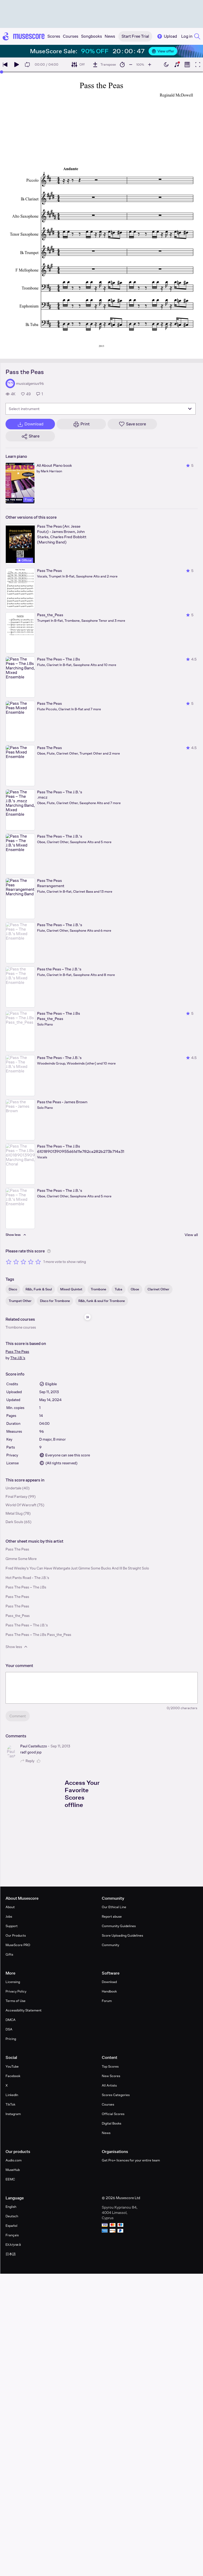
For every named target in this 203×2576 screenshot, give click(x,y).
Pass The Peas (17, 1351)
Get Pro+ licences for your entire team (131, 2160)
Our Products (16, 1935)
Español (11, 2226)
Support (12, 1926)
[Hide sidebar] (87, 1317)
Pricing (11, 2039)
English (11, 2207)
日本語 (11, 2254)
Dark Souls (14, 1522)
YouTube (12, 2066)
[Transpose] (104, 64)
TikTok (10, 2104)
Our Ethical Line (114, 1907)
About (10, 1907)
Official (25, 560)
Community (110, 1945)
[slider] (1, 72)
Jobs (9, 1916)
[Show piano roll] (187, 64)
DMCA (11, 2020)
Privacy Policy (16, 1991)
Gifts (9, 1954)
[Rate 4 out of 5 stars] (31, 1261)
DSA (9, 2029)
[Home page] (24, 36)
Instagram (13, 2114)
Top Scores (110, 2066)
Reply (27, 1761)
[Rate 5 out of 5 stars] (38, 1261)
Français (12, 2235)
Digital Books (111, 2123)
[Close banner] (190, 51)
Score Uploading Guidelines (122, 1935)
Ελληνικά (13, 2245)
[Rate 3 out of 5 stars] (23, 1261)
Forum (107, 2001)
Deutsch (12, 2216)
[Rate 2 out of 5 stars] (16, 1261)
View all (191, 1234)
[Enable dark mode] (166, 64)
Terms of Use (16, 2001)
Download (109, 1982)
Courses (108, 2104)
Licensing (13, 1982)
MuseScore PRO (18, 1945)
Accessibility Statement (24, 2010)
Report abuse (112, 1916)
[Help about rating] (49, 1251)
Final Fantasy (16, 1496)
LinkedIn (12, 2095)
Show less (17, 1646)
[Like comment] (39, 1760)
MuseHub (13, 2170)
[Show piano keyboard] (176, 64)
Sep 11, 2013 (60, 1746)
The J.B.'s (17, 1358)
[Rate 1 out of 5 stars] (9, 1261)
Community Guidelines (119, 1926)
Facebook (13, 2076)
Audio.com (14, 2160)
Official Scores (113, 2114)
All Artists (109, 2085)
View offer (163, 51)
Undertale (13, 1488)
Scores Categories (116, 2095)
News (106, 2133)
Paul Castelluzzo (33, 1746)
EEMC (10, 2179)
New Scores (111, 2076)
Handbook (109, 1991)
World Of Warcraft (21, 1505)
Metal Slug (14, 1513)
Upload (166, 36)
